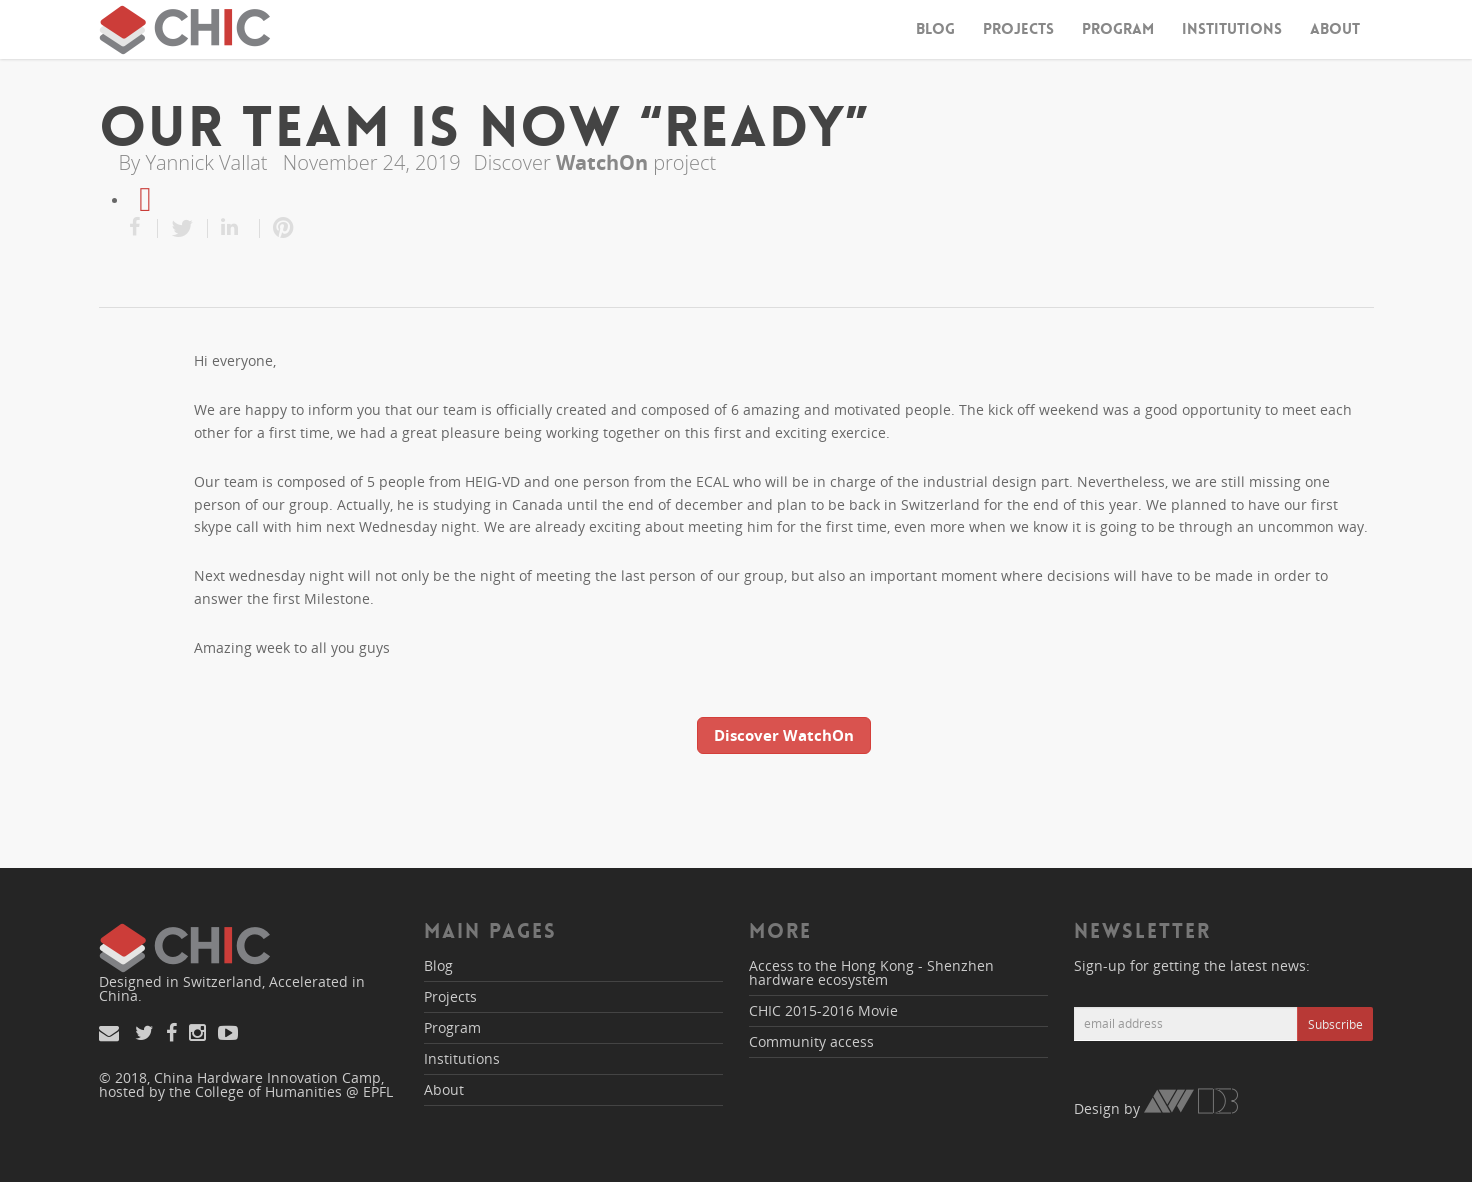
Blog (935, 29)
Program (1118, 29)
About (1335, 29)
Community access (811, 1041)
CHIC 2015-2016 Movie (823, 1010)
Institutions (1232, 29)
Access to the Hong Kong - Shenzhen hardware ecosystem (871, 972)
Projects (1018, 29)
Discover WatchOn (784, 735)
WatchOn (602, 162)
